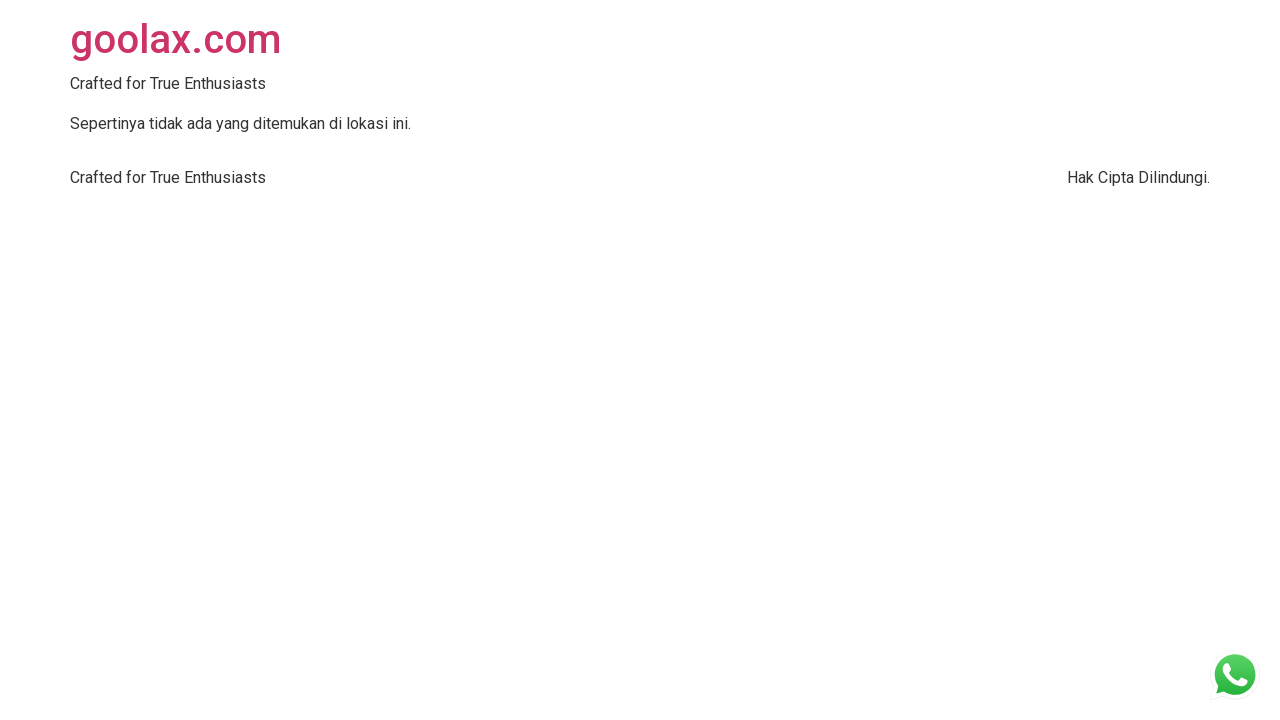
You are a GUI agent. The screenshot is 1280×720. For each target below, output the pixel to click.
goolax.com (175, 39)
